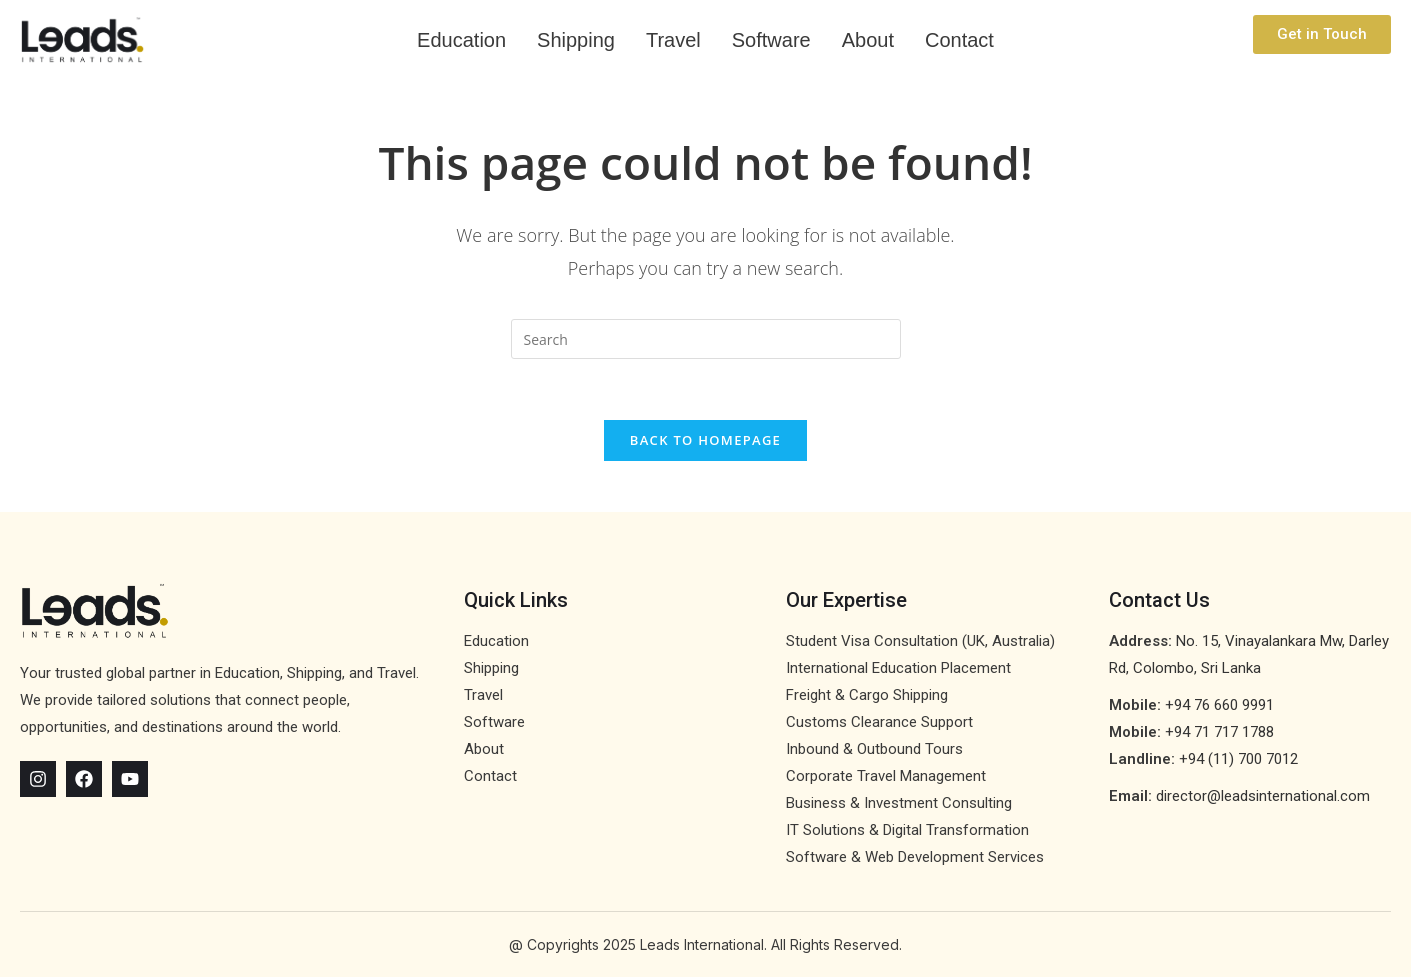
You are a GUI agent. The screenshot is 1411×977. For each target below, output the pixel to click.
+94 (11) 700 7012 (1238, 759)
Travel (673, 40)
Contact (959, 40)
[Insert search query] (706, 339)
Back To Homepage (705, 440)
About (868, 40)
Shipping (576, 40)
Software (771, 40)
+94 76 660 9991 (1219, 705)
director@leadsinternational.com (1263, 796)
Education (461, 40)
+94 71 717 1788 (1219, 732)
